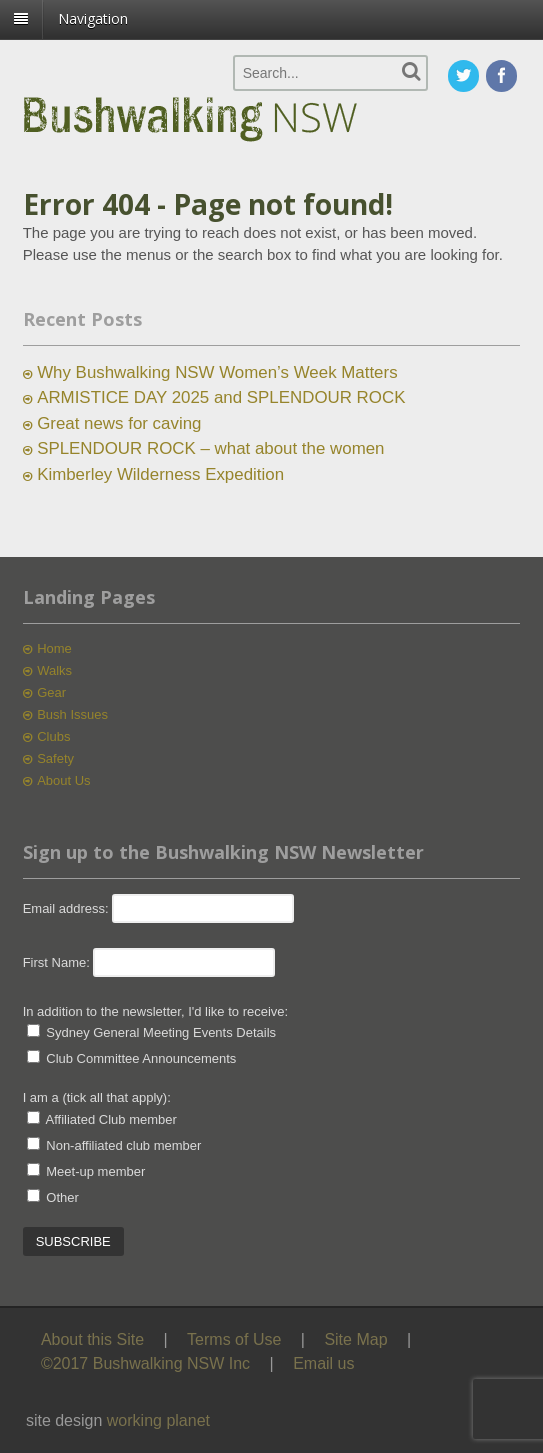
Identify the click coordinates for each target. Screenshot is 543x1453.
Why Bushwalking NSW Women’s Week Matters (217, 372)
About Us (63, 780)
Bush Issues (72, 714)
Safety (55, 758)
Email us (323, 1363)
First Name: (56, 962)
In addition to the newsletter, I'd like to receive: (156, 1011)
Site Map (355, 1339)
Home (54, 648)
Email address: (68, 908)
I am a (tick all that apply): (97, 1097)
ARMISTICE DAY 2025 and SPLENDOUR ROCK (221, 397)
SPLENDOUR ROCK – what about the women (210, 448)
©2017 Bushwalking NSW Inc (145, 1363)
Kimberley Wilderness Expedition (160, 474)
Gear (51, 692)
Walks (54, 670)
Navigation (93, 18)
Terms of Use (234, 1339)
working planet (158, 1420)
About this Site (92, 1339)
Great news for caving (119, 423)
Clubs (53, 736)
